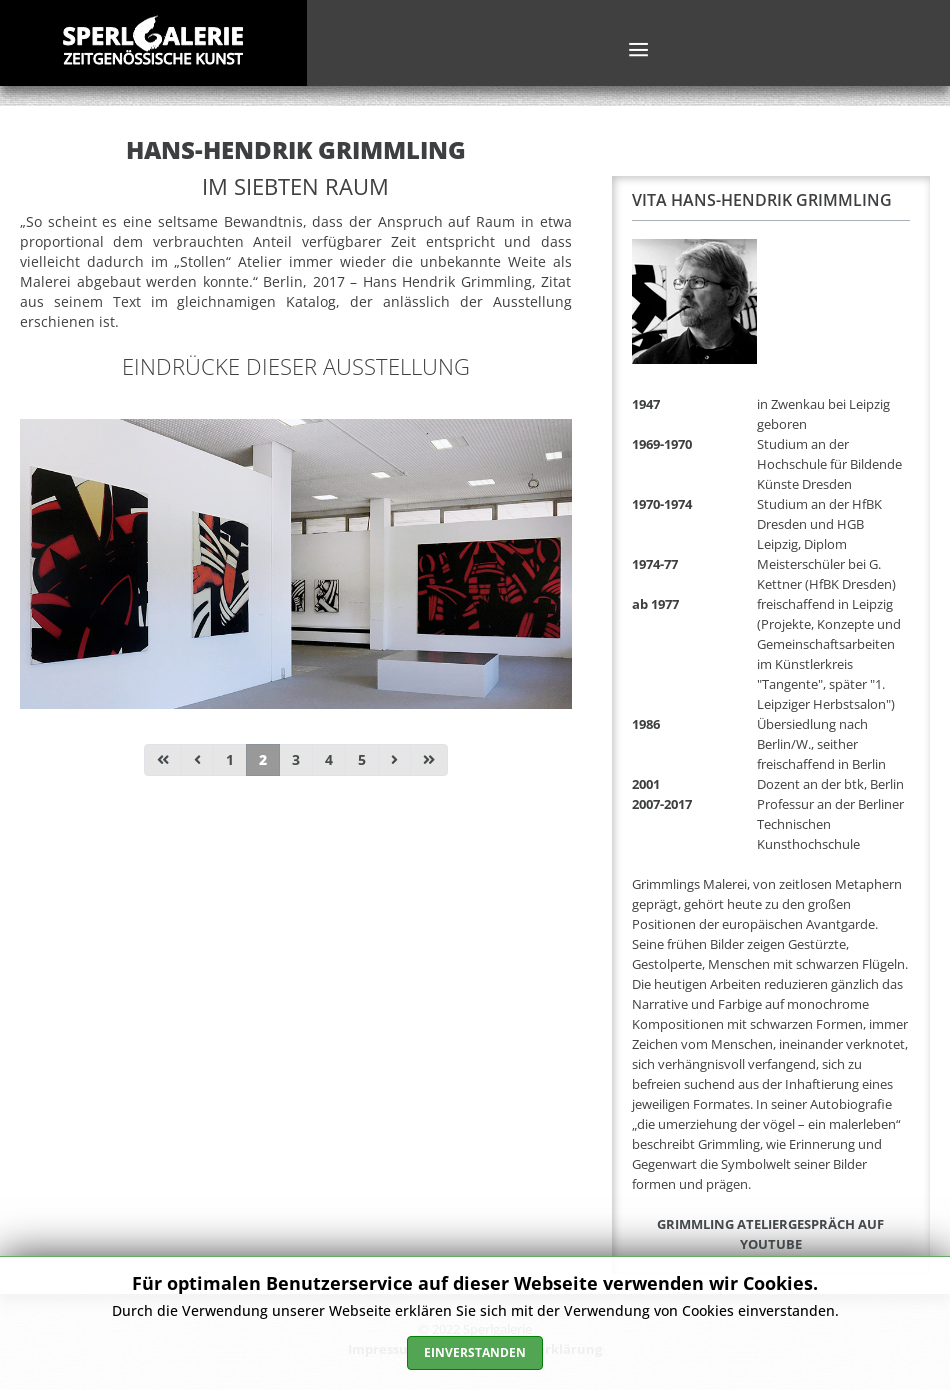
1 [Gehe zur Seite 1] (230, 759)
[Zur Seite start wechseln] (163, 760)
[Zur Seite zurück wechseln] (197, 760)
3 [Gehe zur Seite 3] (296, 759)
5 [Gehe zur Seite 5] (362, 759)
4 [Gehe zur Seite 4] (329, 759)
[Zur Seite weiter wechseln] (394, 760)
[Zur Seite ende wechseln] (429, 760)
